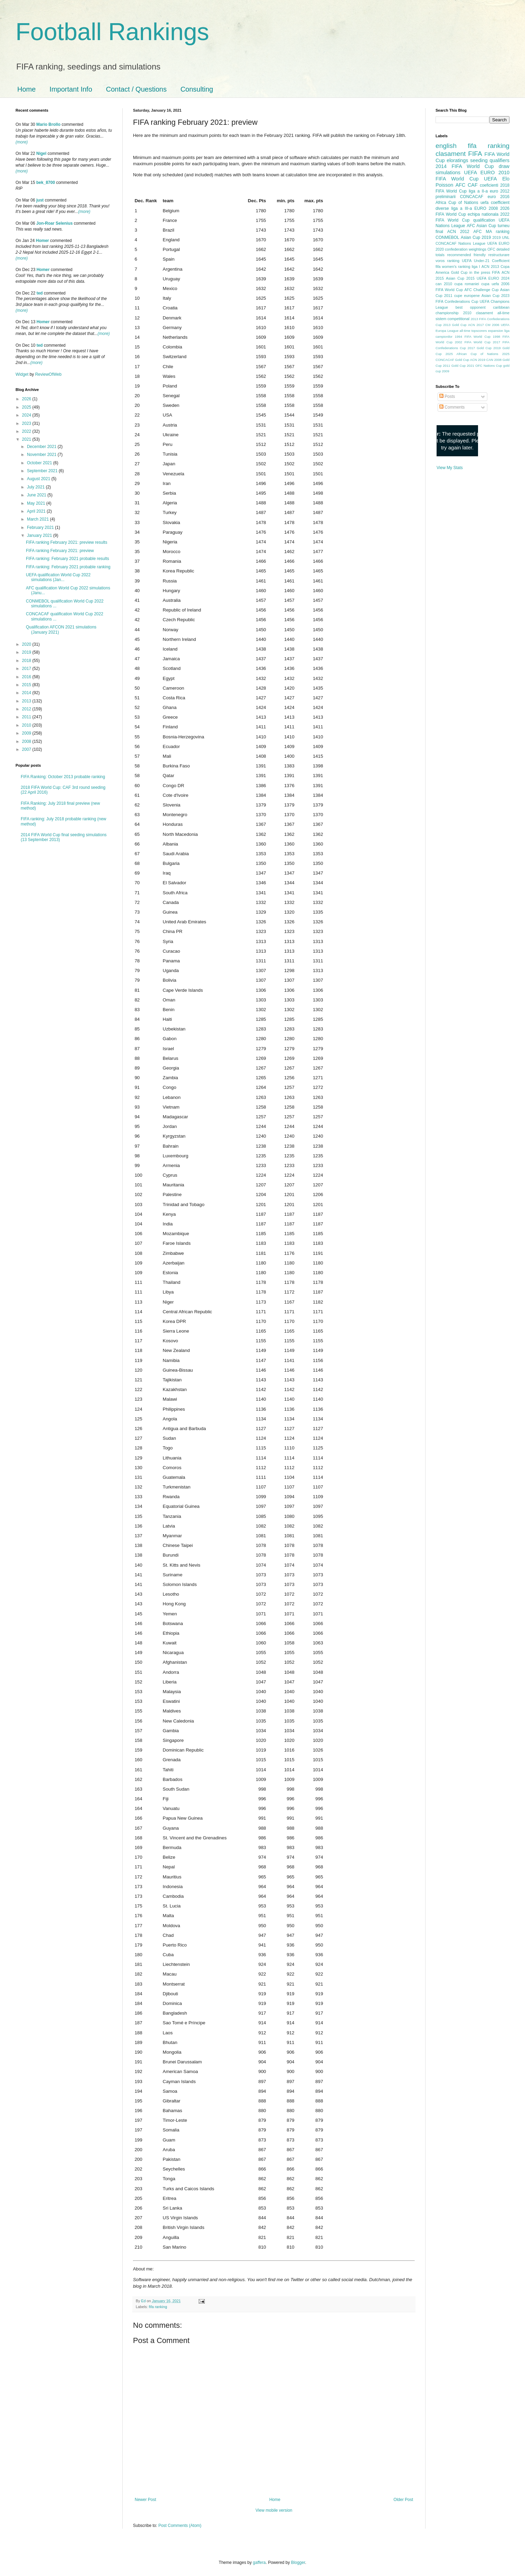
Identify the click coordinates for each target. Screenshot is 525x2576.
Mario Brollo (48, 124)
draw (504, 166)
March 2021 (38, 519)
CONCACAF (471, 196)
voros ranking (447, 261)
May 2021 (36, 503)
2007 (27, 749)
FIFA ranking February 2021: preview (60, 550)
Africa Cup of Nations (457, 202)
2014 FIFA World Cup (465, 166)
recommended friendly (466, 255)
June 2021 (37, 495)
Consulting (196, 89)
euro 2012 (499, 191)
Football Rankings (112, 31)
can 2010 (444, 284)
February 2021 (41, 527)
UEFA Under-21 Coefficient (485, 261)
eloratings (457, 160)
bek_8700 (45, 182)
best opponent (471, 307)
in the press (479, 272)
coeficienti (489, 185)
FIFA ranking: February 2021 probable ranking (68, 566)
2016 (27, 676)
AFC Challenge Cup (481, 290)
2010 (27, 725)
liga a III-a (461, 208)
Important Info (70, 89)
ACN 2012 (458, 231)
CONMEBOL (447, 237)
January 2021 (40, 535)
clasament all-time (492, 313)
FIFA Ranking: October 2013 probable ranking (63, 776)
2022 (27, 431)
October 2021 (40, 462)
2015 (27, 684)
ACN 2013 (490, 266)
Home (26, 89)
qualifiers (499, 160)
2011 (27, 717)
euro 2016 (498, 196)
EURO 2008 (486, 208)
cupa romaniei (467, 284)
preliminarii (446, 196)
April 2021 (37, 511)
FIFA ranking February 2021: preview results (66, 542)
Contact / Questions (136, 89)
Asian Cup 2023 (495, 295)
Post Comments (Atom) (179, 2525)
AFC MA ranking (491, 231)
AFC (461, 185)
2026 (27, 398)
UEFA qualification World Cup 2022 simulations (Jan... (58, 577)
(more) (22, 142)
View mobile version (274, 2510)
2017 (27, 668)
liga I (476, 266)
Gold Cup (459, 272)
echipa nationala (483, 214)
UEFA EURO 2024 (493, 278)
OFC (491, 249)
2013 (27, 701)
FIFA (496, 272)
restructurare (498, 255)
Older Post (403, 2499)
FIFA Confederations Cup (457, 301)
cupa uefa (490, 284)
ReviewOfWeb (48, 374)
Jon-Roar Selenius (54, 223)
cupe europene (467, 295)
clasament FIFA (459, 153)
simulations (448, 172)
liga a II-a (478, 191)
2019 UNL (500, 237)
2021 (27, 439)
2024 (27, 415)
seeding (478, 160)
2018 (27, 660)
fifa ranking (158, 2307)
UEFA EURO (479, 172)
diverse (442, 208)
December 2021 (42, 446)
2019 (27, 652)
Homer (42, 240)
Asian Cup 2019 (476, 237)
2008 (27, 741)
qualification (484, 220)
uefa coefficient (494, 202)
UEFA (490, 178)
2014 (27, 692)
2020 (27, 644)
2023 (27, 423)
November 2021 (42, 454)
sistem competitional (452, 319)
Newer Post (145, 2499)
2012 (27, 709)
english (446, 145)
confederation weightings (465, 249)
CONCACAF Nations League (460, 243)
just (40, 200)
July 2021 (36, 487)
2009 (27, 733)
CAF (473, 185)
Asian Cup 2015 (460, 278)
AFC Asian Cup (481, 225)
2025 (27, 407)
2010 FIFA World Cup (472, 175)
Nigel (41, 153)
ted (40, 293)
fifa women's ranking (453, 266)
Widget (23, 374)
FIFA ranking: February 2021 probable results (67, 558)
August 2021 (39, 478)
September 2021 (43, 470)
